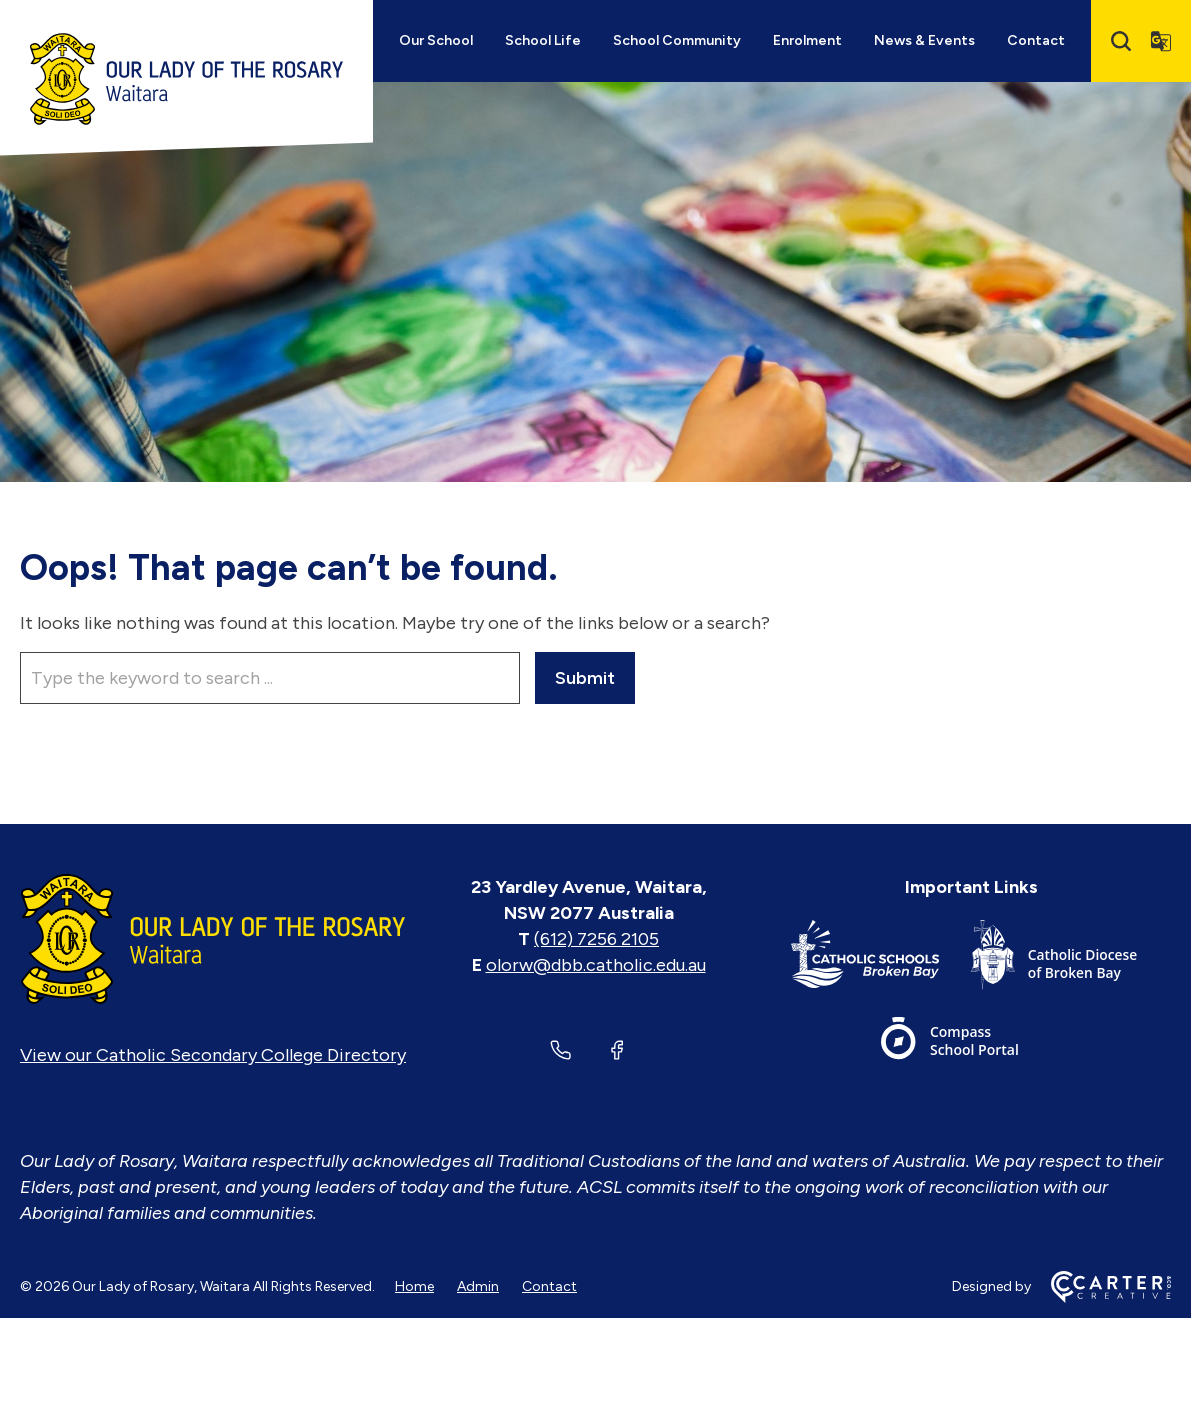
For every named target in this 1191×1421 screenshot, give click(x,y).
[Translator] (1161, 41)
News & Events (924, 40)
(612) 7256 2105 (596, 939)
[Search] (1121, 41)
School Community (677, 40)
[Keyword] (270, 678)
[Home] (213, 939)
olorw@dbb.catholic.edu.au (596, 965)
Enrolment (807, 40)
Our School (436, 40)
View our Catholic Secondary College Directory (213, 1055)
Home (414, 1286)
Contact (1036, 40)
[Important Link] (881, 958)
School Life (543, 40)
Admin (478, 1286)
